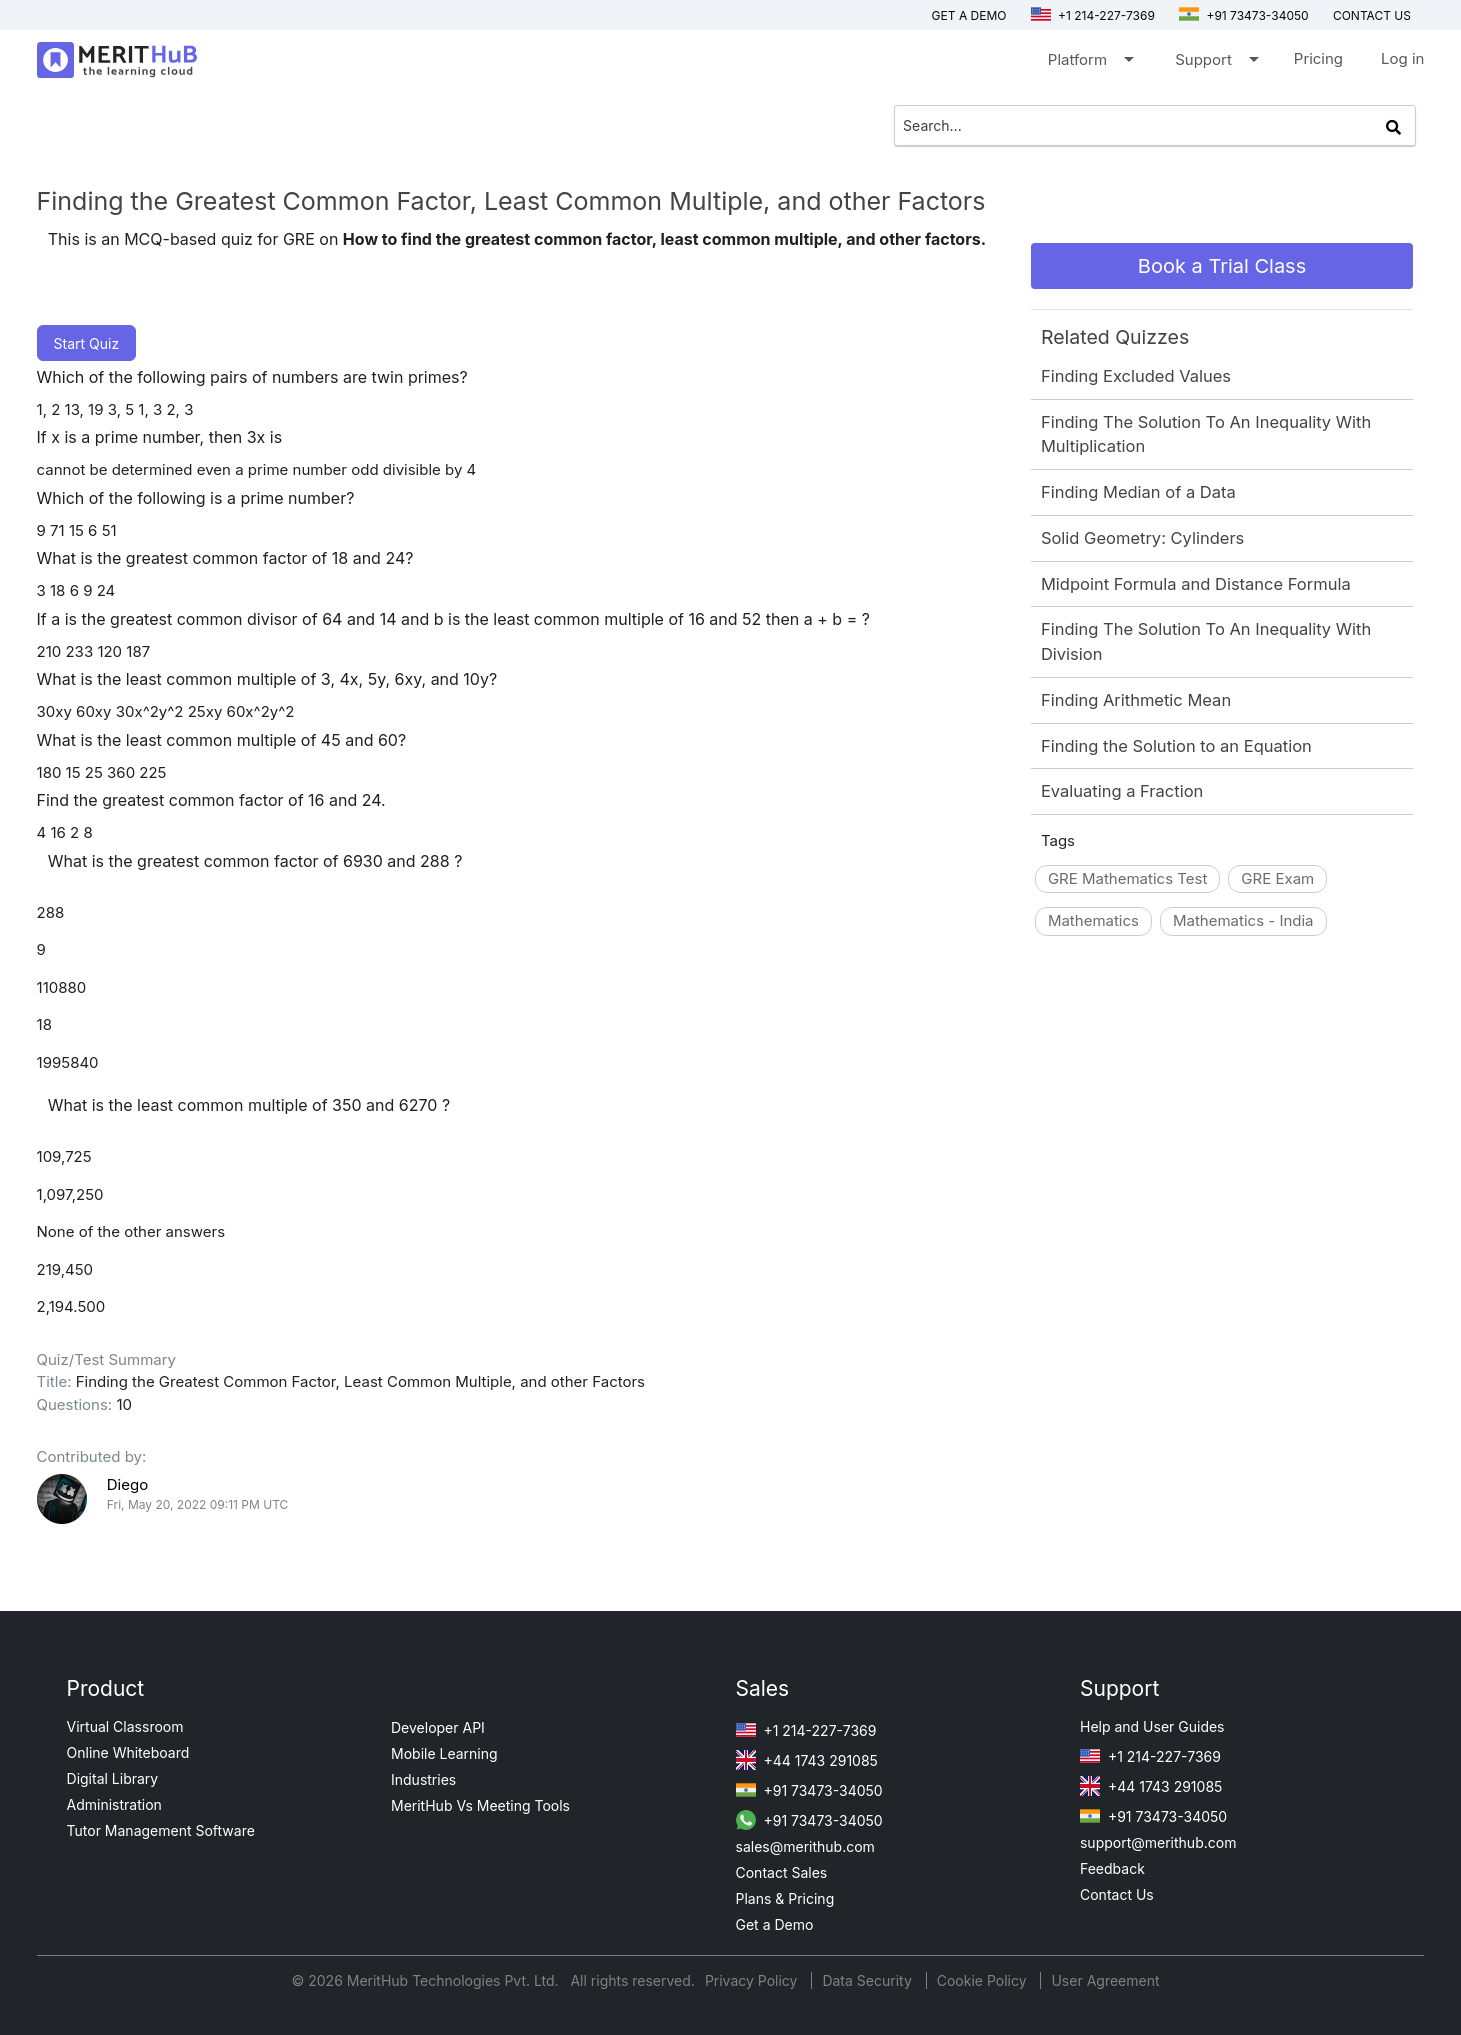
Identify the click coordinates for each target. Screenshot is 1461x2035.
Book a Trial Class (1222, 266)
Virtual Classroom (125, 1726)
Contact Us (1117, 1894)
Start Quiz (87, 343)
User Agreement (1105, 1980)
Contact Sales (782, 1872)
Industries (423, 1779)
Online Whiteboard (128, 1752)
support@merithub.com (1158, 1842)
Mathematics (1093, 920)
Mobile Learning (444, 1753)
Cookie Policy (982, 1980)
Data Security (868, 1980)
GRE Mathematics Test (1127, 878)
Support (1215, 63)
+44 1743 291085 (807, 1760)
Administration (114, 1804)
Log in (1402, 58)
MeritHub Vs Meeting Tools (480, 1805)
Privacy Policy (753, 1980)
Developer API (438, 1727)
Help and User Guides (1152, 1726)
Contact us (1372, 15)
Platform (1089, 63)
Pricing (1318, 58)
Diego (127, 1484)
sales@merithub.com (805, 1846)
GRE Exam (1277, 878)
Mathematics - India (1243, 920)
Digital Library (113, 1778)
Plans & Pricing (785, 1898)
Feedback (1112, 1868)
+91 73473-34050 (1244, 15)
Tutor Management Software (161, 1830)
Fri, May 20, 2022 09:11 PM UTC (198, 1504)
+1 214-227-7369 (1093, 15)
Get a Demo (969, 15)
